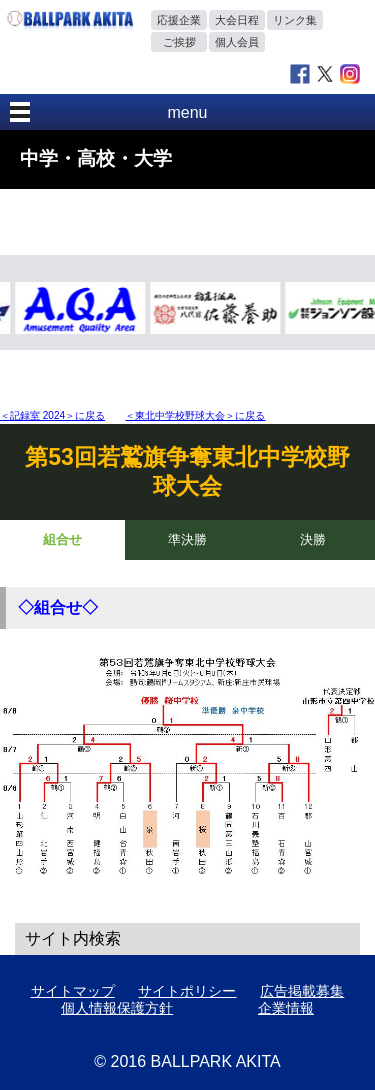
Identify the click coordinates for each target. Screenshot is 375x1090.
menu (187, 112)
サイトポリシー (187, 991)
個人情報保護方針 (117, 1008)
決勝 (313, 539)
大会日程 (237, 20)
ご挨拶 (179, 42)
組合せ (62, 539)
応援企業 (179, 20)
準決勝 (187, 539)
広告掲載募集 (302, 991)
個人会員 (237, 42)
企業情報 (286, 1008)
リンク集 (295, 20)
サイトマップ (73, 991)
